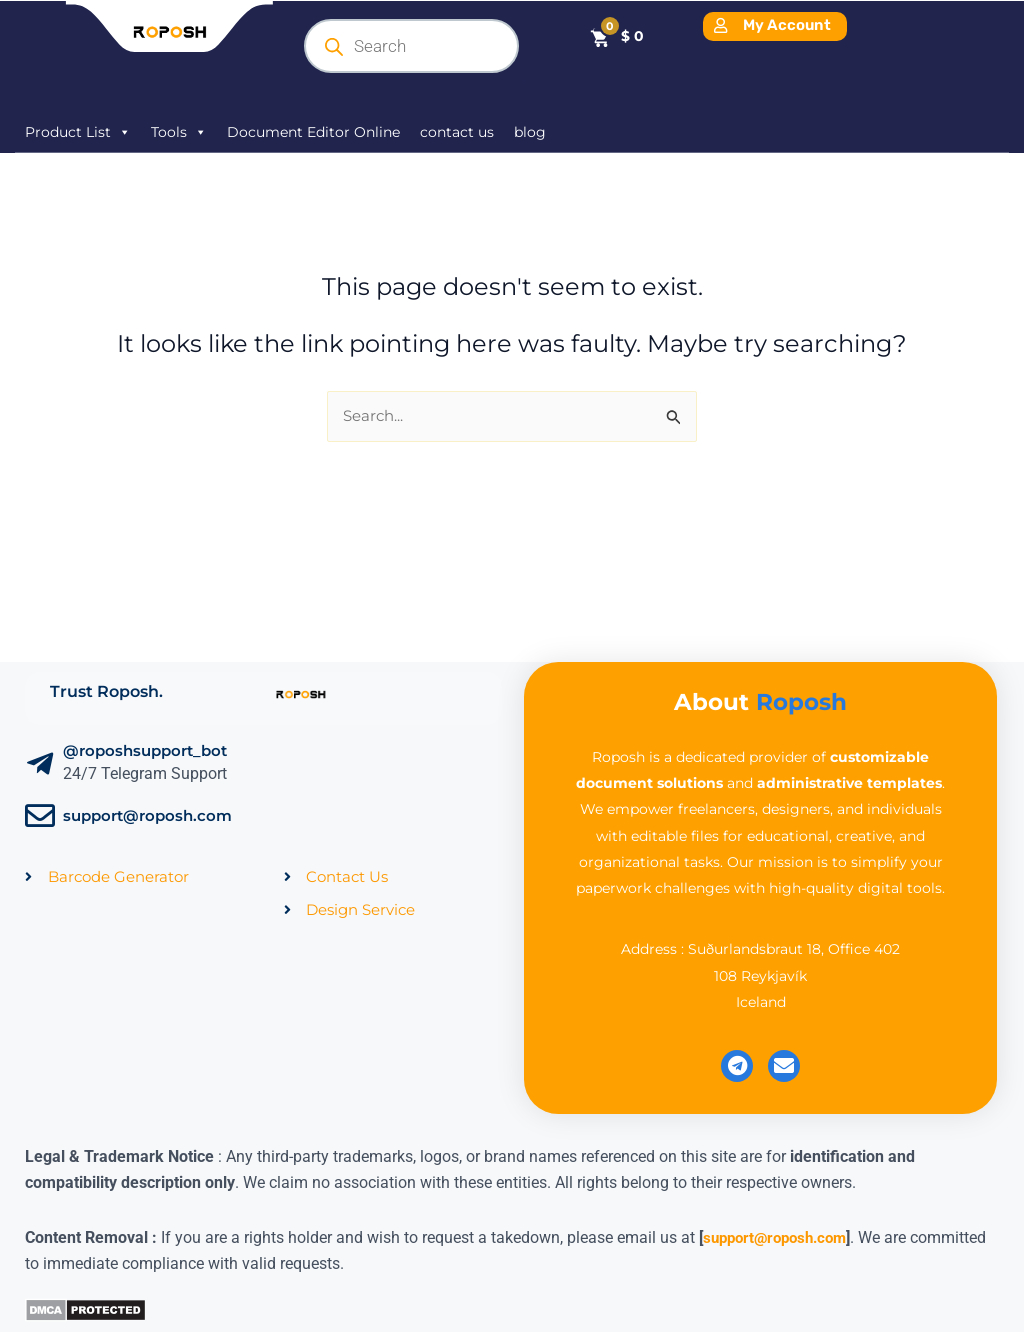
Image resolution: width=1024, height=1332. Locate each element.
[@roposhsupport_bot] (40, 766)
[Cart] (616, 37)
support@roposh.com (147, 817)
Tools (179, 132)
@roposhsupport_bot (145, 752)
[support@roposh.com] (40, 818)
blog (530, 132)
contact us (457, 132)
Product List (78, 132)
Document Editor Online (313, 132)
